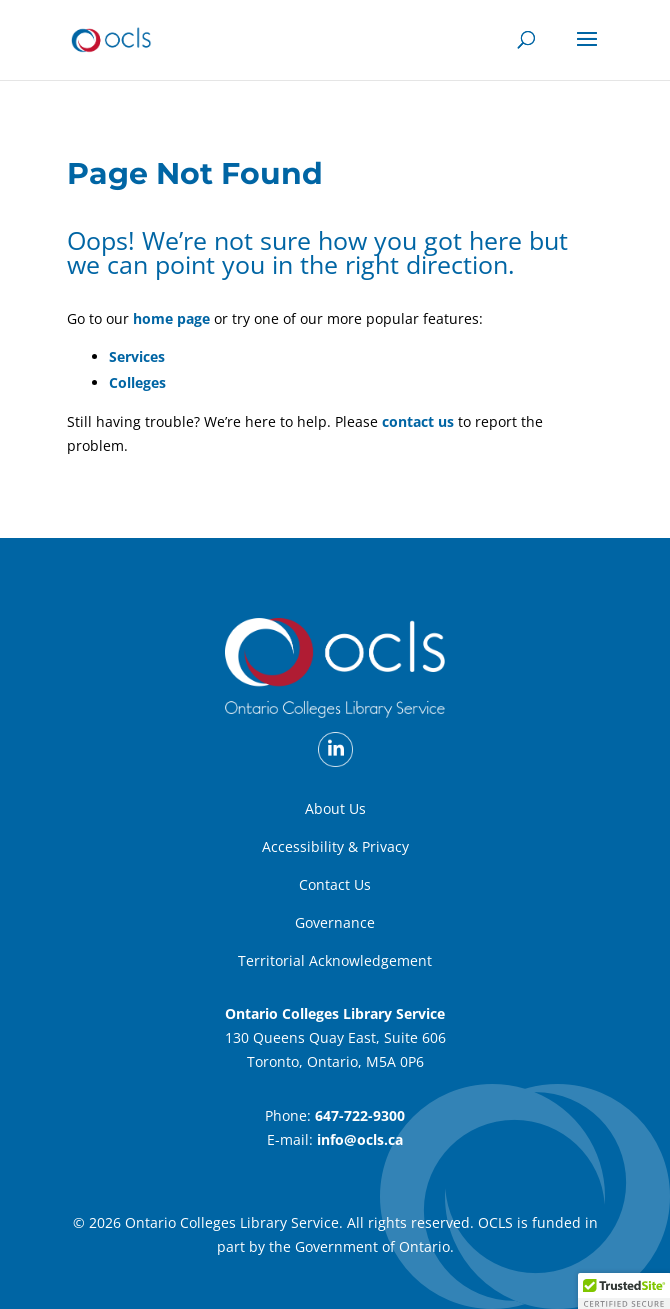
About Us (335, 808)
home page (171, 318)
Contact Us (335, 884)
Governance (335, 922)
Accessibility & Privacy (335, 846)
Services (137, 356)
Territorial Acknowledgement (335, 960)
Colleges (137, 382)
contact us (418, 421)
